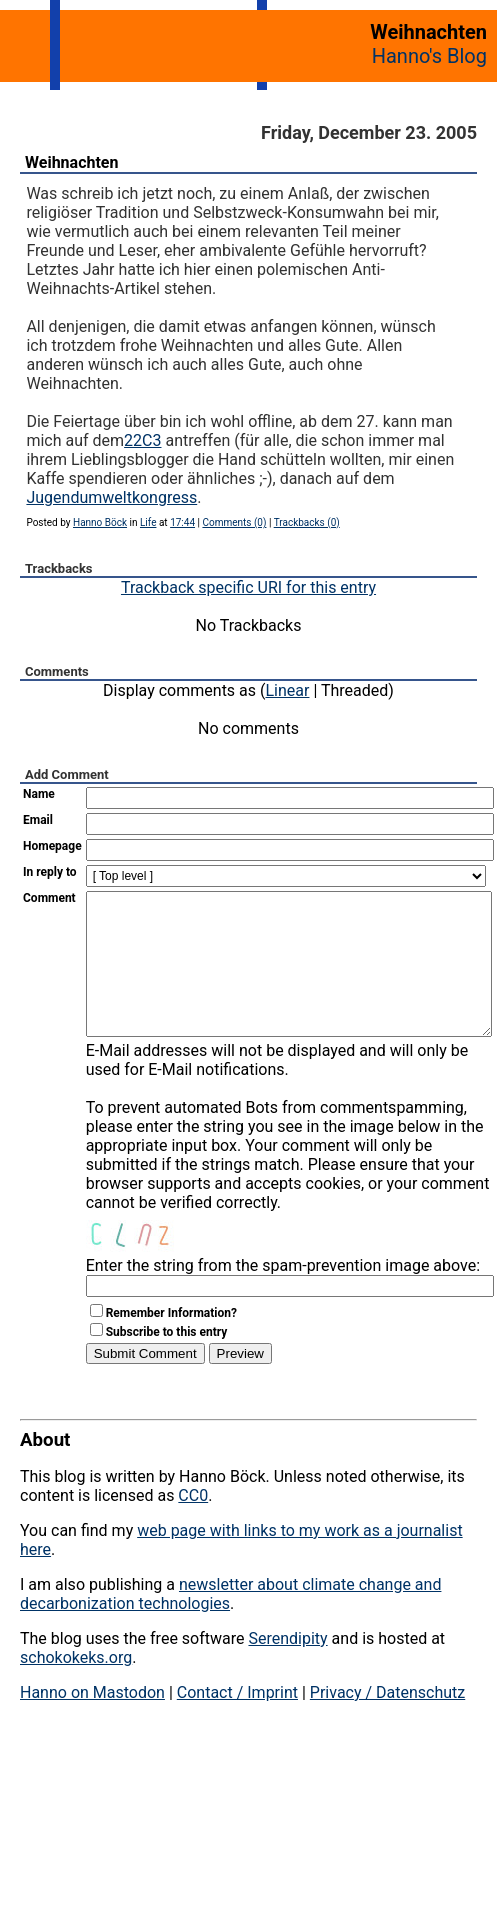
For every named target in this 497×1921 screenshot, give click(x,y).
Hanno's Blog (429, 56)
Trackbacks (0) (307, 522)
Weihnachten (71, 162)
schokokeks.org (76, 1687)
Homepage (52, 846)
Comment (49, 898)
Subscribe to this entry (167, 1362)
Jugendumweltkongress (111, 497)
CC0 (193, 1525)
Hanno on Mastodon (92, 1722)
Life (148, 522)
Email (38, 820)
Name (39, 794)
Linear (288, 690)
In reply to (50, 872)
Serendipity (287, 1668)
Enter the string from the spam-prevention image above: (283, 1295)
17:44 (182, 522)
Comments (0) (234, 522)
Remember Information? (171, 1343)
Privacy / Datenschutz (387, 1722)
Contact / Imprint (237, 1722)
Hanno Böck (100, 522)
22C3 (142, 440)
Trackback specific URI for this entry (248, 587)
